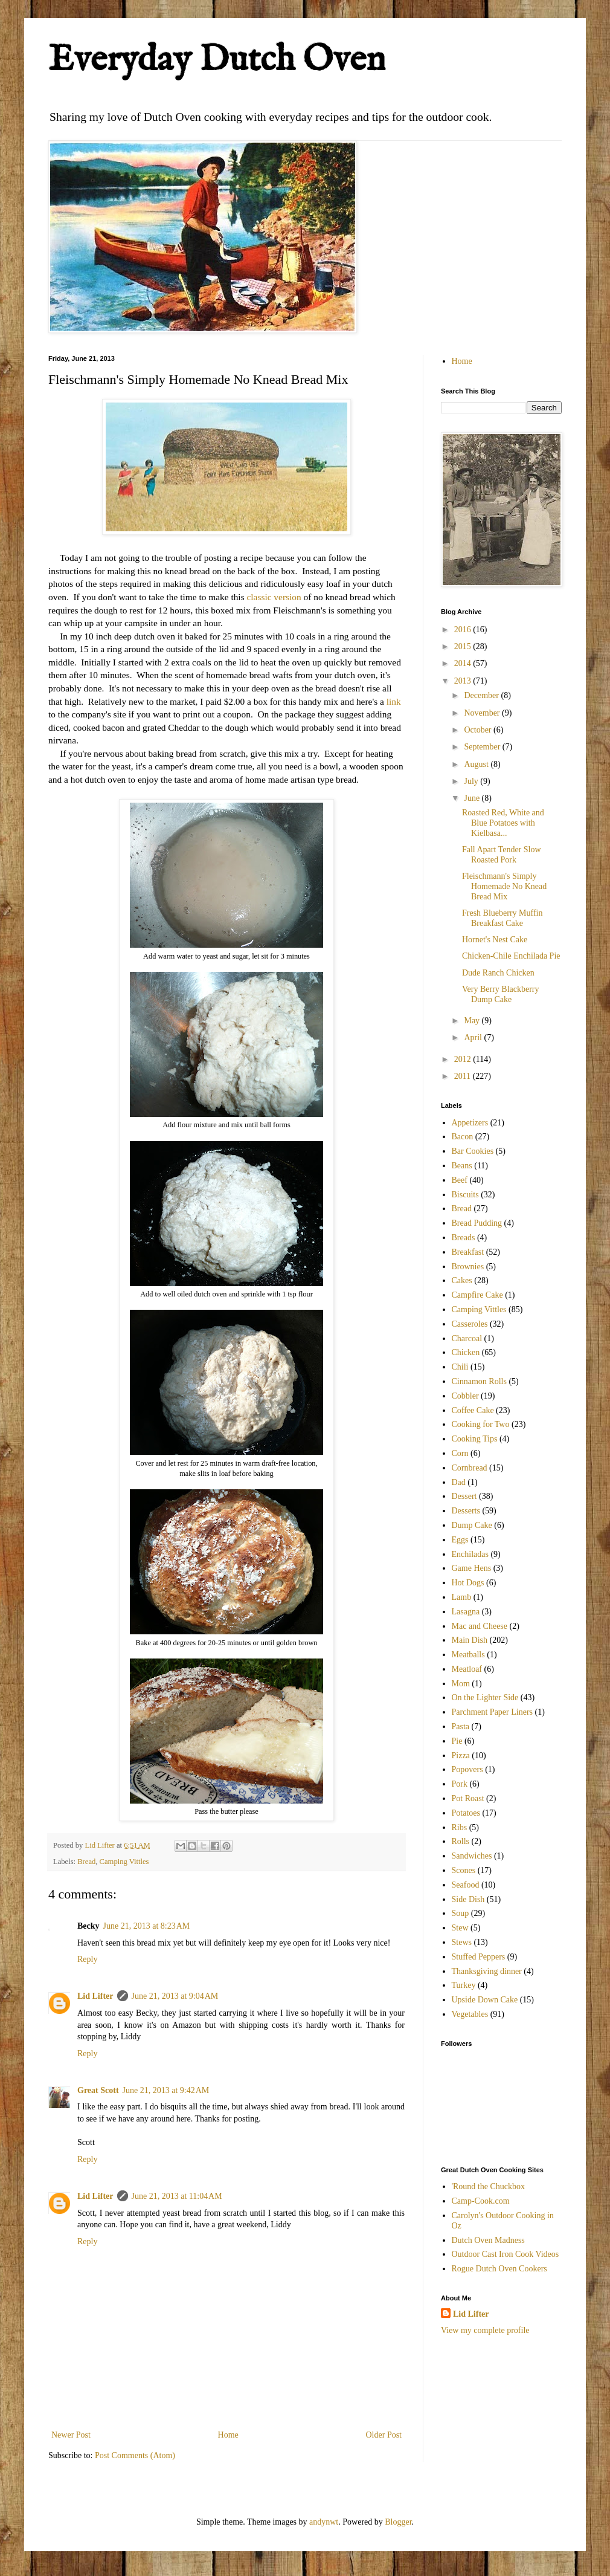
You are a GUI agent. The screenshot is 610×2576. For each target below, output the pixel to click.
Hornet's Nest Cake (494, 939)
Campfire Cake (477, 1294)
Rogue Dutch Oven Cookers (499, 2268)
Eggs (460, 1539)
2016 (464, 629)
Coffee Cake (473, 1410)
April (474, 1037)
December (482, 695)
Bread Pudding (477, 1223)
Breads (463, 1237)
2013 (464, 680)
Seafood (466, 1884)
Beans (462, 1165)
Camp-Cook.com (481, 2200)
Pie (457, 1741)
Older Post (384, 2434)
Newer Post (71, 2434)
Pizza (461, 1755)
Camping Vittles (124, 1861)
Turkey (464, 1985)
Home (228, 2434)
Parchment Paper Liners (492, 1712)
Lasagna (466, 1611)
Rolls (461, 1841)
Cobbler (465, 1395)
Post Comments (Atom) (135, 2455)
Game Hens (472, 1568)
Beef (459, 1180)
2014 (464, 663)
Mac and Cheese (480, 1626)
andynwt (323, 2521)
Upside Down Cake (485, 1999)
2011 (463, 1076)
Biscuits (465, 1194)
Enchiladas (470, 1554)
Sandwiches (472, 1855)
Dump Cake (472, 1525)
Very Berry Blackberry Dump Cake (500, 994)
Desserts (466, 1510)
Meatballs (468, 1654)
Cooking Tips (475, 1438)
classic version (273, 597)
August (477, 764)
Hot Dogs (468, 1582)
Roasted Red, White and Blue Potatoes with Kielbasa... (503, 823)
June (472, 798)
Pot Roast (468, 1798)
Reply (87, 1959)
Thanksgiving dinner (487, 1971)
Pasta (461, 1726)
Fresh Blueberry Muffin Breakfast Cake (502, 918)
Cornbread (469, 1467)
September (483, 746)
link (394, 701)
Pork (459, 1783)
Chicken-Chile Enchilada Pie (511, 955)
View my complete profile (485, 2330)
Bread (86, 1861)
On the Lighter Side (485, 1697)
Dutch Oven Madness (488, 2240)
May (472, 1020)
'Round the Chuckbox (488, 2186)
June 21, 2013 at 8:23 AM (146, 1925)
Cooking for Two (481, 1424)
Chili (460, 1366)
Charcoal (467, 1338)
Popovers (467, 1769)
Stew (460, 1927)
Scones (464, 1870)
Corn (460, 1453)
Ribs (459, 1827)
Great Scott (98, 2090)
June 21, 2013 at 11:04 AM (177, 2196)
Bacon (463, 1136)
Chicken (466, 1352)
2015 (464, 646)
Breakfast (468, 1252)
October (478, 729)
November (483, 712)
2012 (464, 1059)
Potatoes (466, 1812)
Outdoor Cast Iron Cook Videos (505, 2254)
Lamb (462, 1597)
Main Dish (470, 1640)
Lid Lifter (95, 1996)
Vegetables (470, 2014)
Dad (459, 1482)
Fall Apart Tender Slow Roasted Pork (501, 854)
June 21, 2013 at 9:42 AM (166, 2090)
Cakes (462, 1280)
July (472, 781)
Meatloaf (467, 1669)
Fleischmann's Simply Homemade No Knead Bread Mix (504, 886)
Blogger (398, 2521)
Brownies (468, 1266)
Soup (460, 1913)
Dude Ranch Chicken (498, 972)
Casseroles (470, 1323)
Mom (461, 1683)
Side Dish (468, 1899)
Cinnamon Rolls (479, 1381)
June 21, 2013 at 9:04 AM (175, 1996)
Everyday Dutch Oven (216, 60)
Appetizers (470, 1122)
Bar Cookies (473, 1151)
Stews (462, 1942)
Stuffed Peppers (479, 1956)
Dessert (464, 1496)
